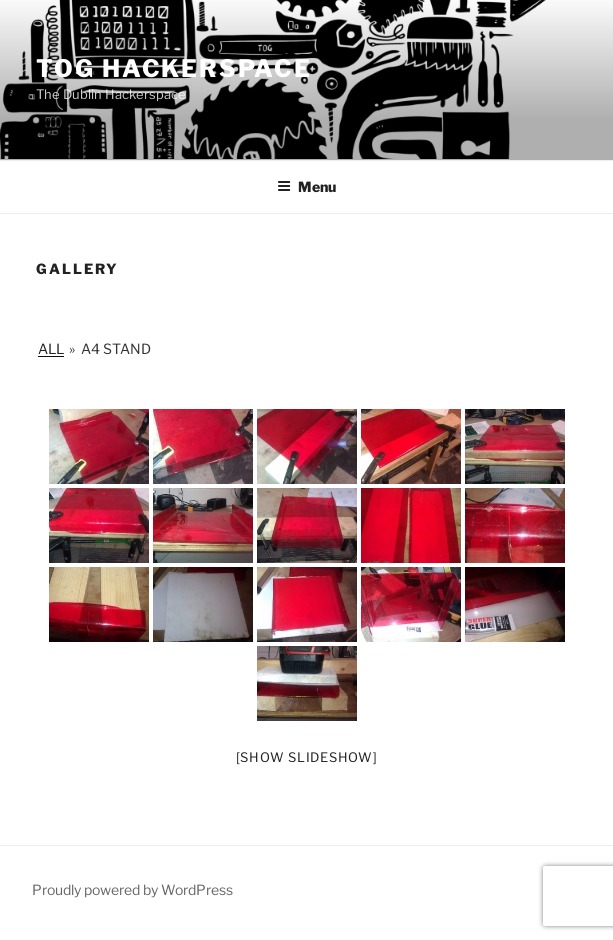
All (51, 348)
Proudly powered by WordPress (132, 889)
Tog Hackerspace (174, 68)
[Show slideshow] (307, 757)
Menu (306, 186)
